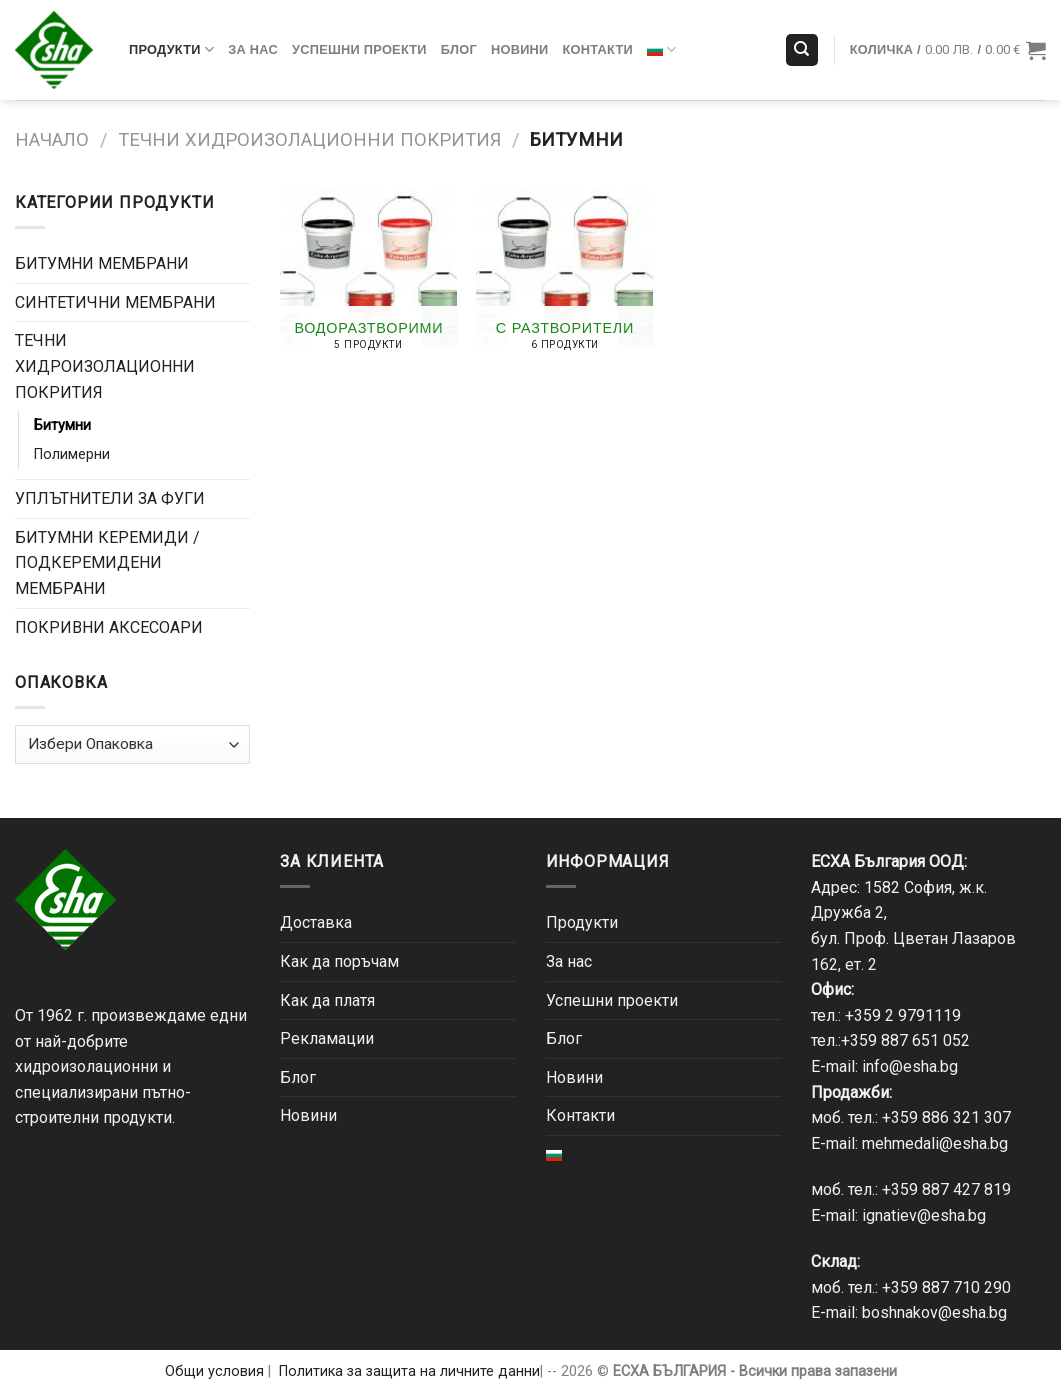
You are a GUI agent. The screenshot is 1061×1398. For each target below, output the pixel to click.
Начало (52, 139)
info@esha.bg (910, 1066)
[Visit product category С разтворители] (564, 278)
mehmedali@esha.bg (935, 1143)
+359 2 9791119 (903, 1015)
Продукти (171, 49)
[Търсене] (802, 50)
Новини (520, 49)
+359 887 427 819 (946, 1189)
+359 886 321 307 (946, 1117)
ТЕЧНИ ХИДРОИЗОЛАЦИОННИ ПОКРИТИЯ (309, 139)
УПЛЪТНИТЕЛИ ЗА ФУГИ (110, 498)
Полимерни (72, 454)
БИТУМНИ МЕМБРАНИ (102, 263)
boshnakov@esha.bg (934, 1312)
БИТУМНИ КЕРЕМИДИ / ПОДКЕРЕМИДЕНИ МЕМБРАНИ (107, 563)
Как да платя (327, 1000)
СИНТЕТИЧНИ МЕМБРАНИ (115, 302)
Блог (459, 49)
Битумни (62, 425)
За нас (253, 49)
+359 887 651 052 (905, 1040)
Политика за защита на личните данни (409, 1371)
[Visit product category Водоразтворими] (368, 278)
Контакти (598, 49)
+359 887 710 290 (946, 1287)
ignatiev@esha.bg (924, 1215)
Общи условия (214, 1371)
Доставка (316, 922)
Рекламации (327, 1038)
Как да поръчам (339, 961)
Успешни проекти (359, 49)
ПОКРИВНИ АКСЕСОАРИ (109, 627)
